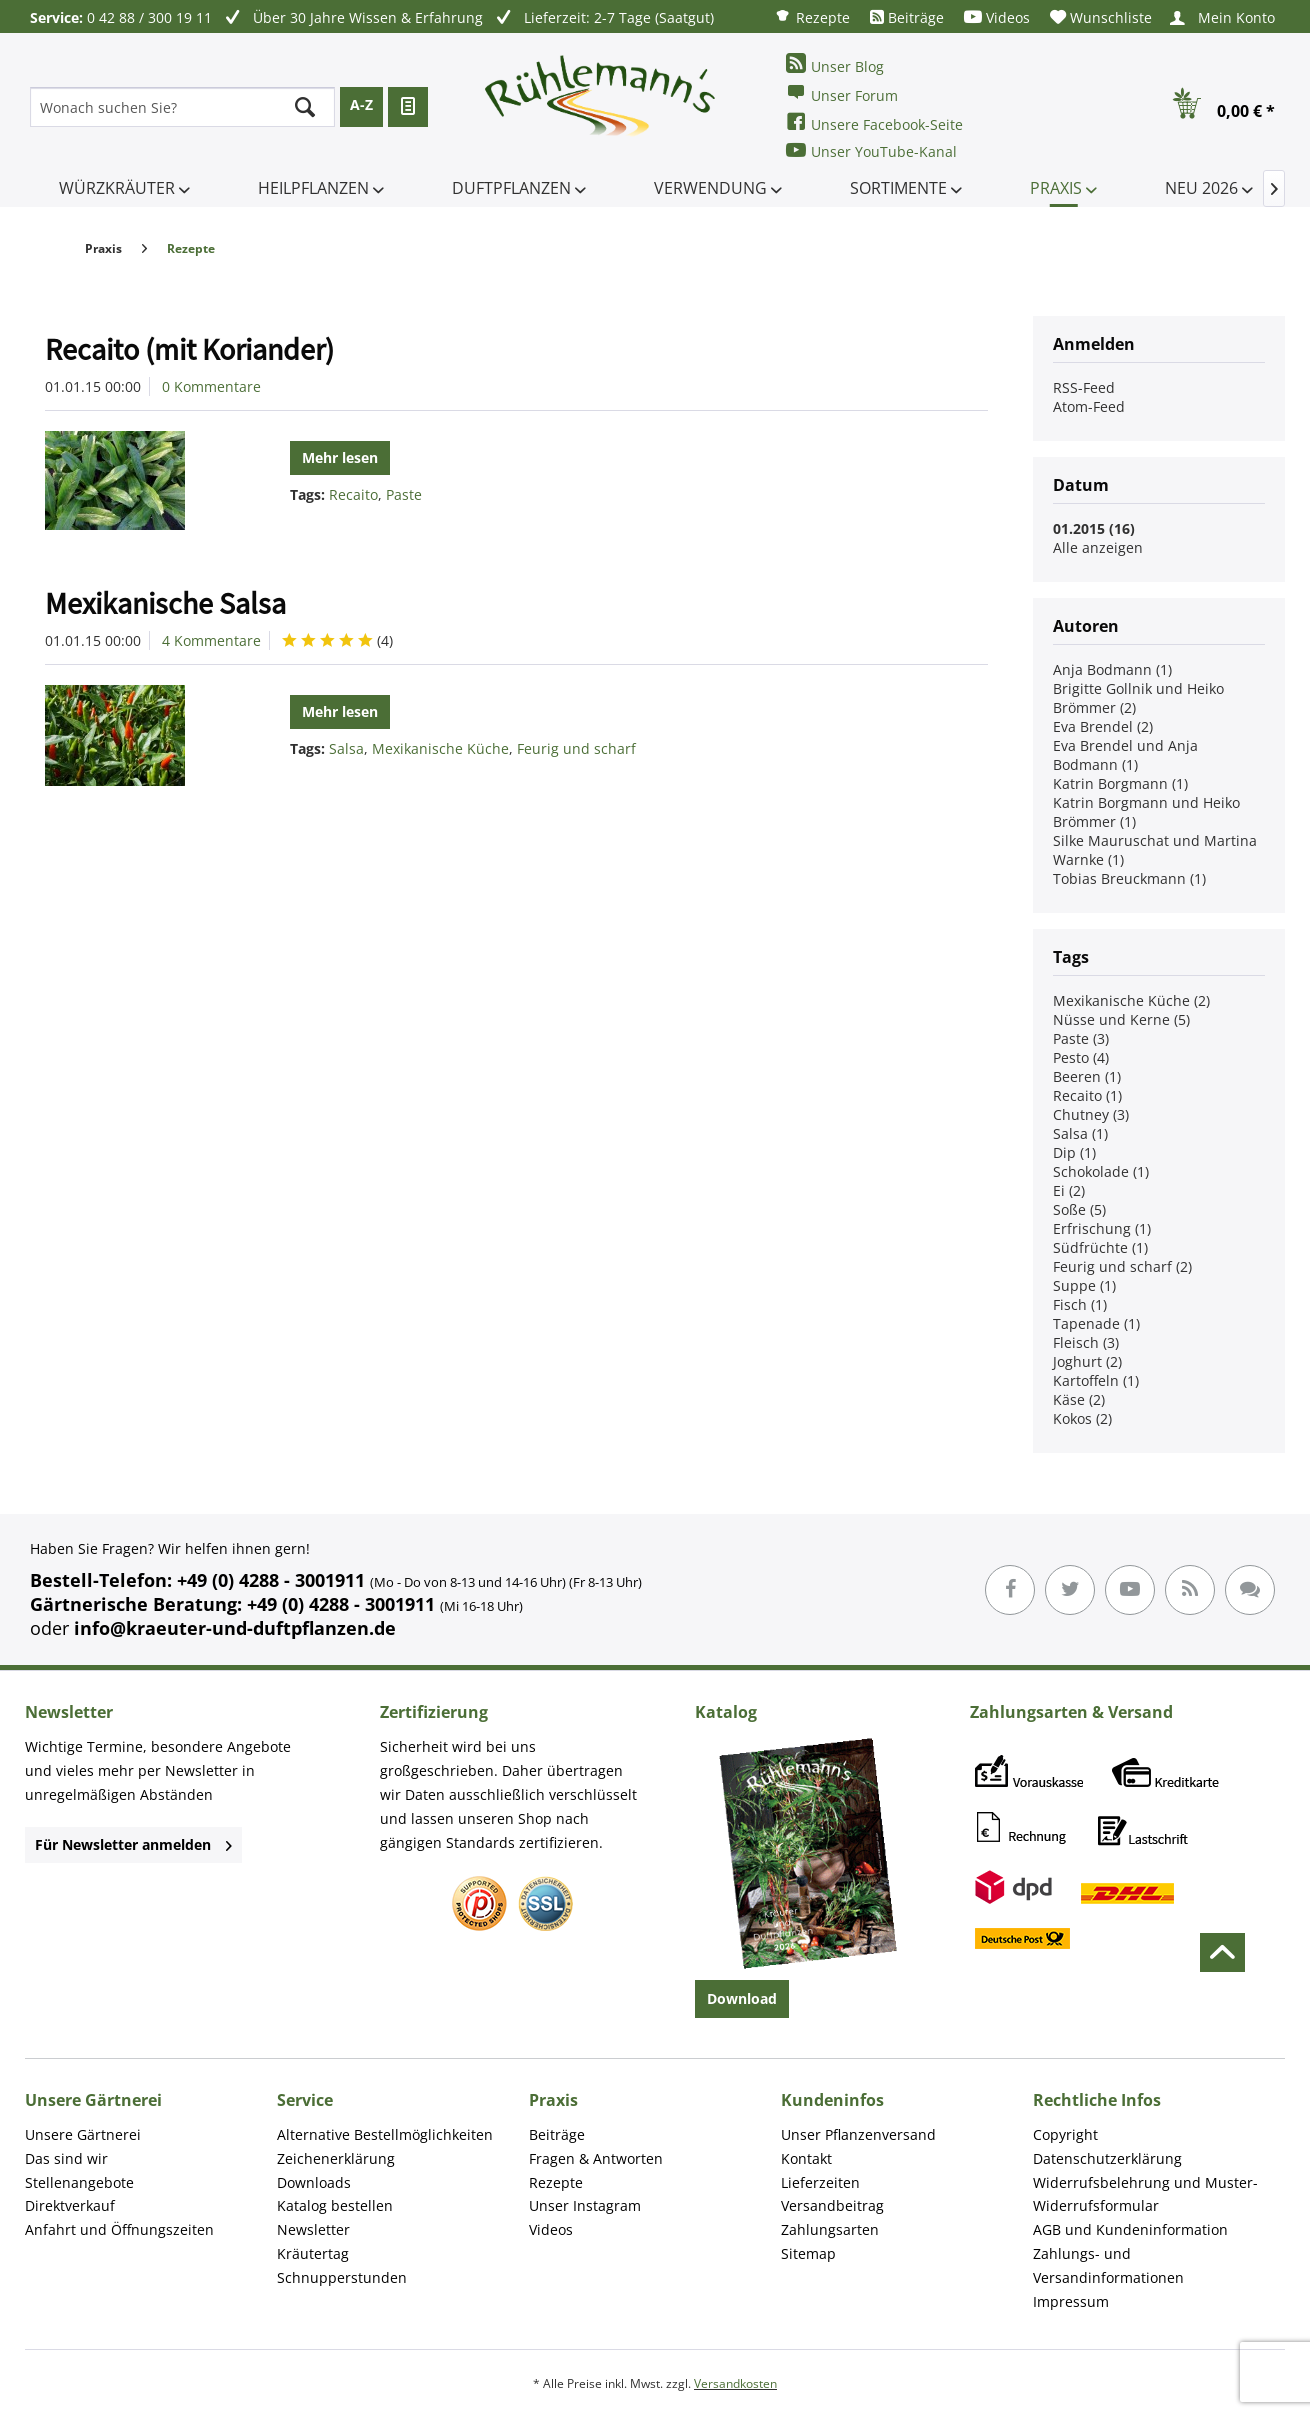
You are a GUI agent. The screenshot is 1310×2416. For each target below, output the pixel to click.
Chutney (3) (1091, 1114)
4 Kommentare (211, 640)
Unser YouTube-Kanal (871, 150)
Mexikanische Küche (440, 748)
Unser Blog (835, 64)
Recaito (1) (1087, 1095)
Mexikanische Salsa (165, 603)
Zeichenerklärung (336, 2158)
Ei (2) (1069, 1190)
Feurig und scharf (576, 748)
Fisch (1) (1080, 1304)
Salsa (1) (1080, 1133)
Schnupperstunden (342, 2277)
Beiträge (907, 17)
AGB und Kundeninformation (1130, 2229)
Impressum (1071, 2301)
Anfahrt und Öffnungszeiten (119, 2229)
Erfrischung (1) (1102, 1228)
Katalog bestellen (335, 2205)
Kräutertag (313, 2253)
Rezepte (812, 16)
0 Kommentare (211, 386)
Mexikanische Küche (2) (1131, 1000)
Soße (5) (1079, 1209)
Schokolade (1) (1101, 1171)
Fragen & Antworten (596, 2158)
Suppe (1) (1084, 1285)
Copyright (1065, 2134)
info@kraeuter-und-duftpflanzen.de (235, 1628)
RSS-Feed (1084, 387)
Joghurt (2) (1087, 1361)
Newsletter (313, 2229)
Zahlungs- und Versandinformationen (1108, 2265)
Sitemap (808, 2253)
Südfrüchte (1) (1100, 1247)
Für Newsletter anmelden (133, 1844)
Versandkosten (735, 2383)
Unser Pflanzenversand (858, 2134)
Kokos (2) (1082, 1418)
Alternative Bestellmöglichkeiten (385, 2134)
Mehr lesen (340, 457)
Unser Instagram (585, 2205)
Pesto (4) (1081, 1057)
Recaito (353, 494)
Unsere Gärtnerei (83, 2134)
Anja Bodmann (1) (1112, 669)
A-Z (361, 104)
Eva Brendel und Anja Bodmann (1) (1125, 755)
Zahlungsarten (830, 2229)
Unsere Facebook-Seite (874, 122)
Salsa (346, 748)
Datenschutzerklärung (1107, 2158)
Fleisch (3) (1086, 1342)
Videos (997, 17)
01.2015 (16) (1094, 528)
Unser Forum (842, 93)
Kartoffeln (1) (1096, 1380)
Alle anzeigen (1098, 547)
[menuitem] (812, 16)
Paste (404, 494)
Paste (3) (1081, 1038)
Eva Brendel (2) (1103, 726)
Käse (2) (1079, 1399)
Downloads (314, 2182)
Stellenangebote (79, 2182)
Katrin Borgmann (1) (1120, 783)
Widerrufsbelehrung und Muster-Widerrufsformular (1145, 2194)
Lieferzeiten (820, 2182)
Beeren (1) (1087, 1076)
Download (742, 1998)
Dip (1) (1074, 1152)
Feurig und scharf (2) (1122, 1266)
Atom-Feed (1089, 406)
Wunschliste (1101, 17)
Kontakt (806, 2158)
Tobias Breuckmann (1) (1129, 878)
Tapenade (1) (1096, 1323)
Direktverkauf (70, 2205)
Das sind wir (66, 2158)
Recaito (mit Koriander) (189, 349)
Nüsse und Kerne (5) (1121, 1019)
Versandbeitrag (832, 2205)
